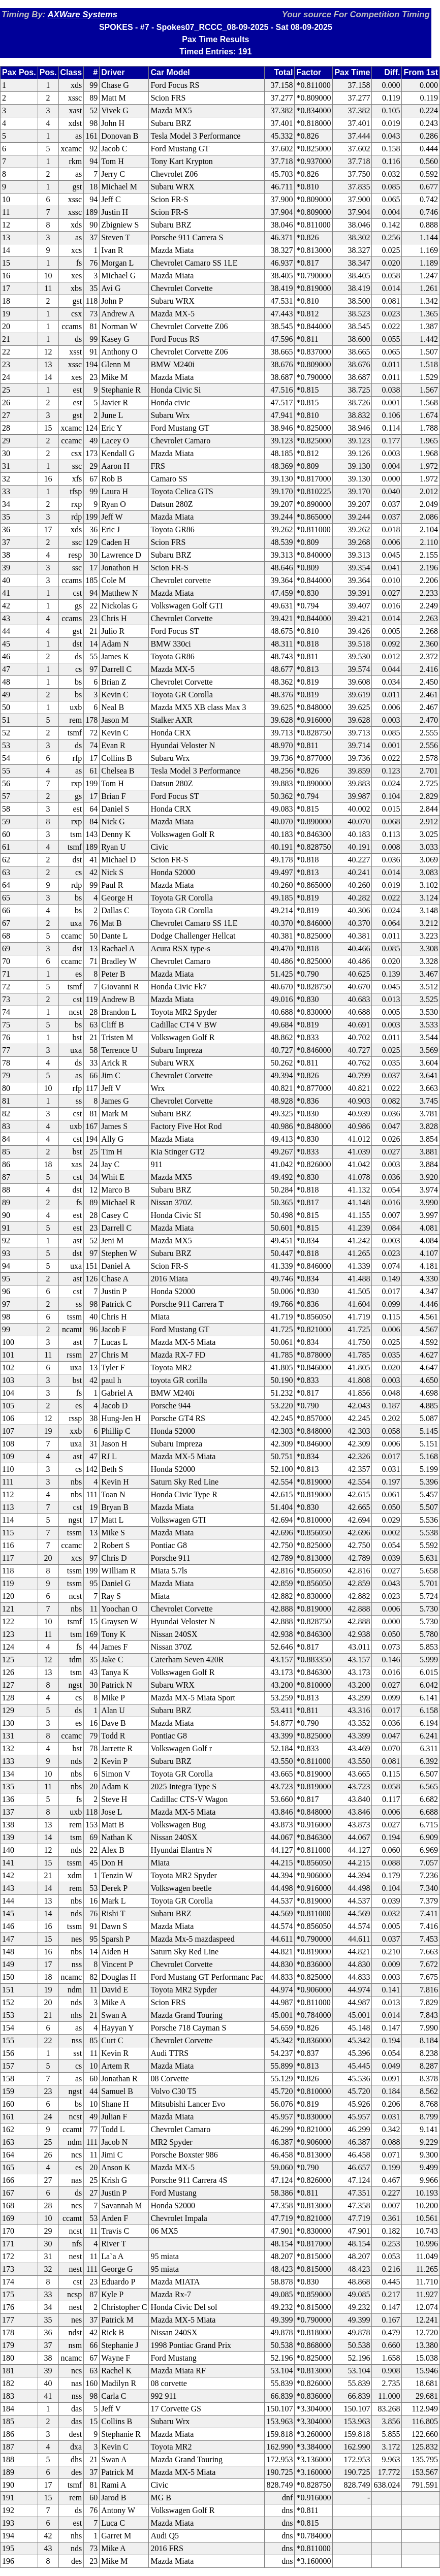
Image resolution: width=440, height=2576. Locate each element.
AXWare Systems (82, 14)
